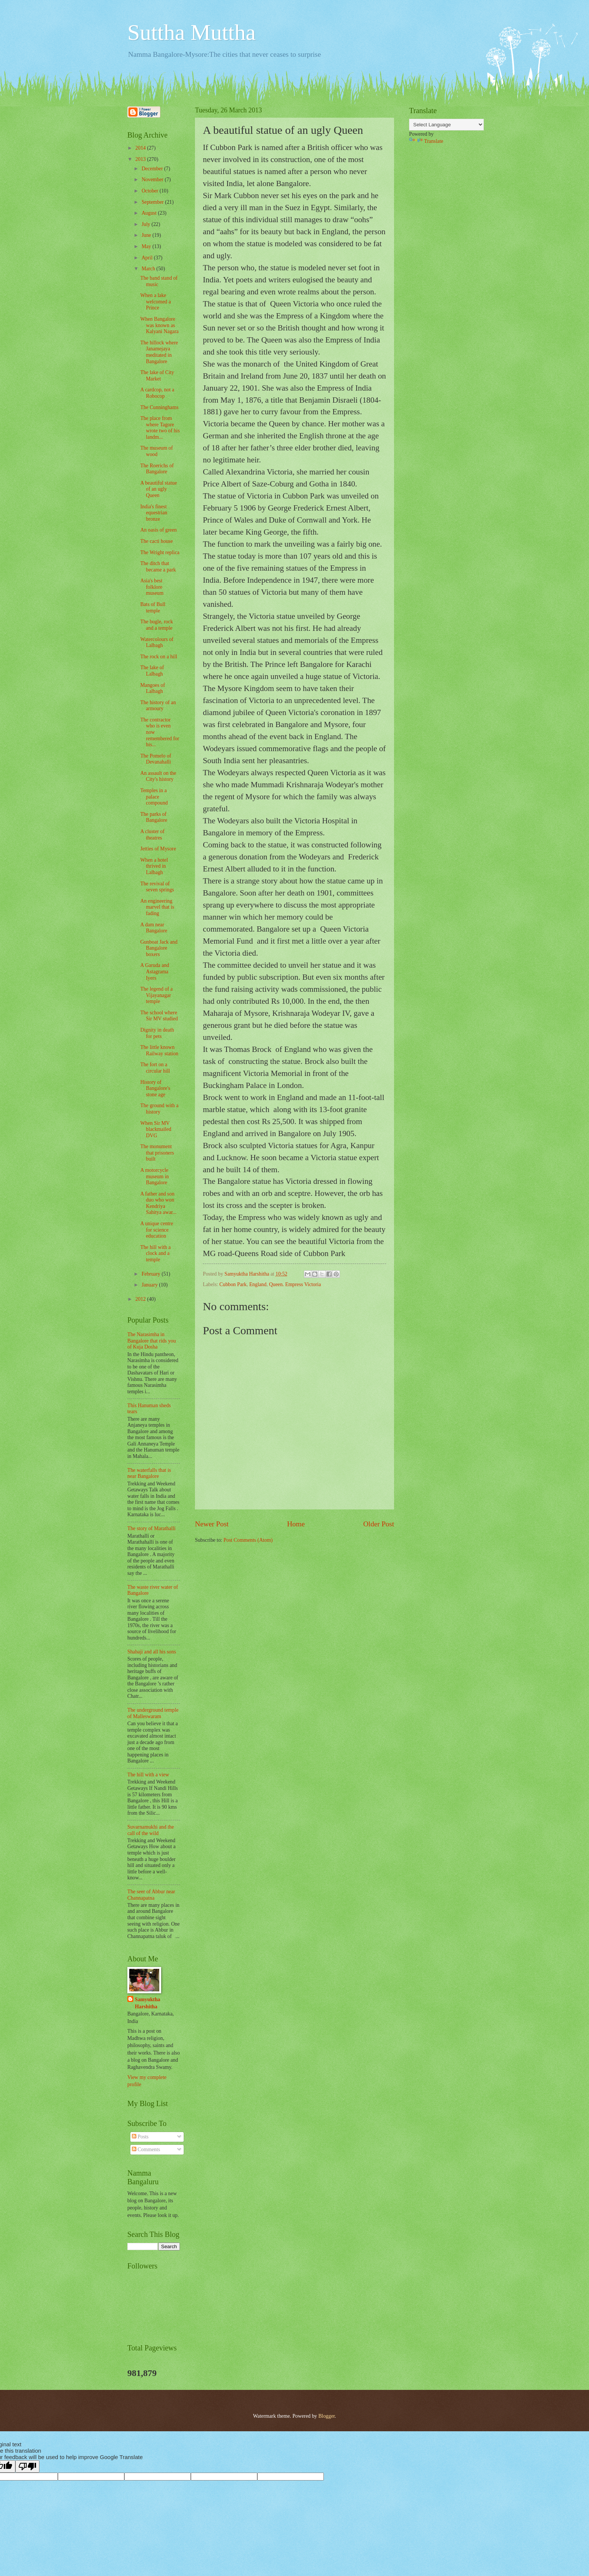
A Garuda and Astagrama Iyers (154, 971)
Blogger (326, 2416)
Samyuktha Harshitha (147, 2003)
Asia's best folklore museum (151, 587)
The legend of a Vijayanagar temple (156, 995)
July (146, 224)
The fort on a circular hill (155, 1068)
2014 (141, 148)
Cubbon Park (232, 1284)
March (149, 268)
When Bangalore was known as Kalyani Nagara (159, 325)
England (257, 1284)
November (153, 179)
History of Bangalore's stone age (155, 1088)
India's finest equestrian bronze (153, 513)
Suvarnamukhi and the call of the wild (150, 1830)
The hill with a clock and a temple (155, 1253)
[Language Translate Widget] (446, 124)
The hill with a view (148, 1774)
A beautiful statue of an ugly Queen (158, 489)
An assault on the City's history (158, 776)
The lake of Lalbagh (152, 671)
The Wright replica (159, 552)
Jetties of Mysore (158, 849)
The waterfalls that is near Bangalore (149, 1473)
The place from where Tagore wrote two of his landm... (160, 427)
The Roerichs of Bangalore (157, 469)
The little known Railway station (159, 1050)
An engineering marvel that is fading (157, 907)
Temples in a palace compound (154, 797)
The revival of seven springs (157, 887)
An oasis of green (158, 530)
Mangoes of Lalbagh (152, 688)
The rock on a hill (158, 656)
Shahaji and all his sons (151, 1652)
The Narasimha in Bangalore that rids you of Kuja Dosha (151, 1341)
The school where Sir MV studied (159, 1016)
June (147, 235)
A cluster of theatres (152, 835)
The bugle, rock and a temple (156, 625)
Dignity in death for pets (157, 1033)
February (152, 1274)
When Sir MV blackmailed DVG (155, 1129)
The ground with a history (159, 1109)
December (153, 168)
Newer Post (212, 1524)
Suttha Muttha (191, 32)
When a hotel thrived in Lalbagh (154, 866)
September (153, 202)
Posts (140, 2137)
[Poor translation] (27, 2466)
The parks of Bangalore (153, 817)
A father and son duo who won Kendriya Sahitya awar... (158, 1203)
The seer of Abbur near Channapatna (151, 1895)
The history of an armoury (158, 706)
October (151, 191)
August (150, 213)
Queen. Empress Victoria (295, 1284)
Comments (146, 2149)
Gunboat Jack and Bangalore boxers (158, 948)
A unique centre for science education (156, 1230)
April (148, 258)
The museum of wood (156, 451)
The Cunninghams (159, 407)
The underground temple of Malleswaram (152, 1713)
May (147, 246)
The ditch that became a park (158, 567)
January (150, 1285)
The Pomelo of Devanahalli (155, 759)
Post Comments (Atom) (248, 1540)
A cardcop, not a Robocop (157, 393)
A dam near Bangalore (153, 928)
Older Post (378, 1524)
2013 (141, 159)
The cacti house (156, 541)
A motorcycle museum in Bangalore (154, 1176)
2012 (141, 1299)
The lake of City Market (157, 376)
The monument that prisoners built (157, 1153)
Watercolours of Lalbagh (156, 642)
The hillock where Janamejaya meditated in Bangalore (159, 352)
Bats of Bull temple (152, 608)
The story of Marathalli (151, 1528)
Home (296, 1524)
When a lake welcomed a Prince (155, 301)
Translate (426, 141)
